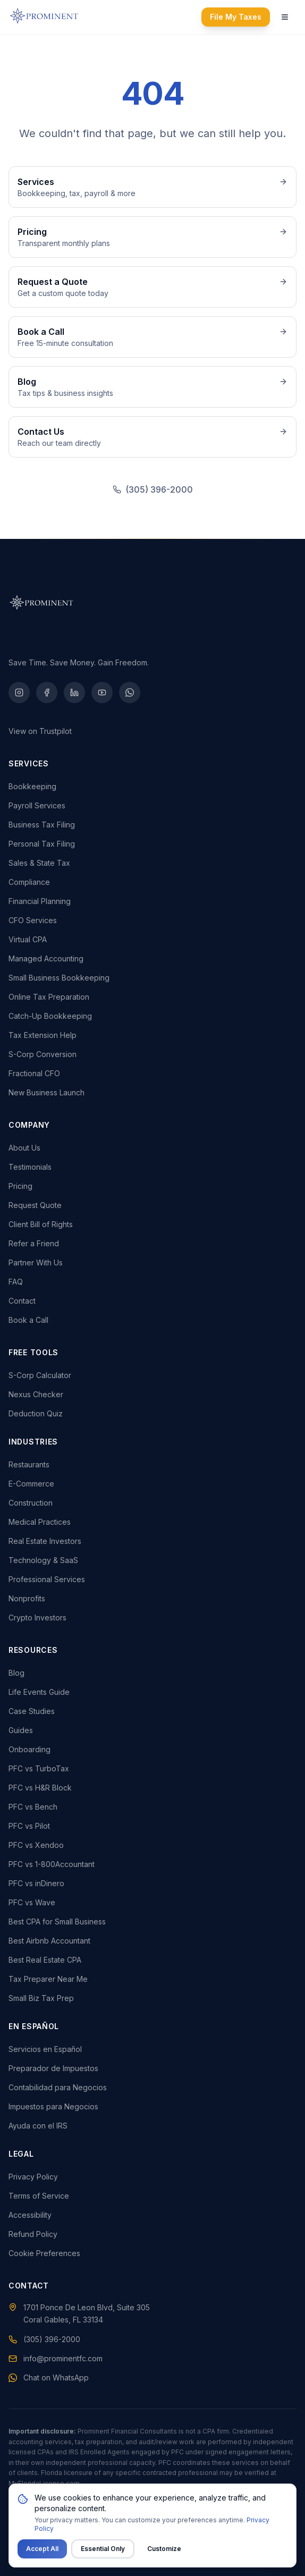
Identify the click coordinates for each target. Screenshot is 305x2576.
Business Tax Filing (42, 824)
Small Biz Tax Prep (41, 1998)
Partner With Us (36, 1262)
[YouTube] (102, 692)
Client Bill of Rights (41, 1224)
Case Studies (32, 1711)
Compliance (29, 881)
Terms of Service (39, 2195)
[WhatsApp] (129, 692)
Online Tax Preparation (49, 996)
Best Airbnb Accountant (49, 1940)
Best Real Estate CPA (45, 1959)
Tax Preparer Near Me (48, 1978)
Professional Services (47, 1579)
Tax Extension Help (43, 1035)
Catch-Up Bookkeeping (50, 1015)
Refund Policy (33, 2234)
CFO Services (33, 920)
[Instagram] (19, 692)
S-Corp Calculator (40, 1375)
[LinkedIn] (74, 692)
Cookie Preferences (44, 2253)
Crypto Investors (37, 1617)
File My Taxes (235, 16)
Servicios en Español (45, 2049)
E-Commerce (31, 1483)
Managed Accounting (46, 958)
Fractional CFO (34, 1073)
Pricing (20, 1185)
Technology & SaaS (43, 1560)
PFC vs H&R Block (40, 1787)
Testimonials (30, 1166)
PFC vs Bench (33, 1806)
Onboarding (29, 1749)
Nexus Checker (36, 1394)
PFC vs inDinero (36, 1883)
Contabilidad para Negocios (58, 2087)
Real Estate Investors (45, 1540)
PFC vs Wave (32, 1902)
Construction (31, 1502)
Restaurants (29, 1464)
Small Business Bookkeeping (59, 977)
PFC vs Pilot (29, 1825)
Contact (22, 1300)
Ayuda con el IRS (38, 2125)
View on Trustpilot (40, 731)
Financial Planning (40, 901)
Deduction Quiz (36, 1413)
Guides (21, 1730)
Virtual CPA (28, 939)
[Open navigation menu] (284, 17)
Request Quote (35, 1205)
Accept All (42, 2549)
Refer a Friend (34, 1243)
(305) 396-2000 (159, 489)
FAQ (16, 1281)
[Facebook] (46, 692)
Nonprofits (27, 1598)
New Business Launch (46, 1092)
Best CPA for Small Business (57, 1921)
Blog (16, 1672)
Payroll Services (37, 805)
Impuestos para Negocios (53, 2106)
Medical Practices (40, 1521)
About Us (24, 1147)
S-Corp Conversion (43, 1054)
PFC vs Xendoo (36, 1844)
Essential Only (103, 2549)
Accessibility (30, 2214)
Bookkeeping (32, 786)
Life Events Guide (39, 1691)
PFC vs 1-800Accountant (52, 1864)
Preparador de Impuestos (53, 2068)
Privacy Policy (33, 2176)
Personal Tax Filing (42, 843)
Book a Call (28, 1319)
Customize (164, 2549)
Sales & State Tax (39, 862)
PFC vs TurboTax (39, 1768)
